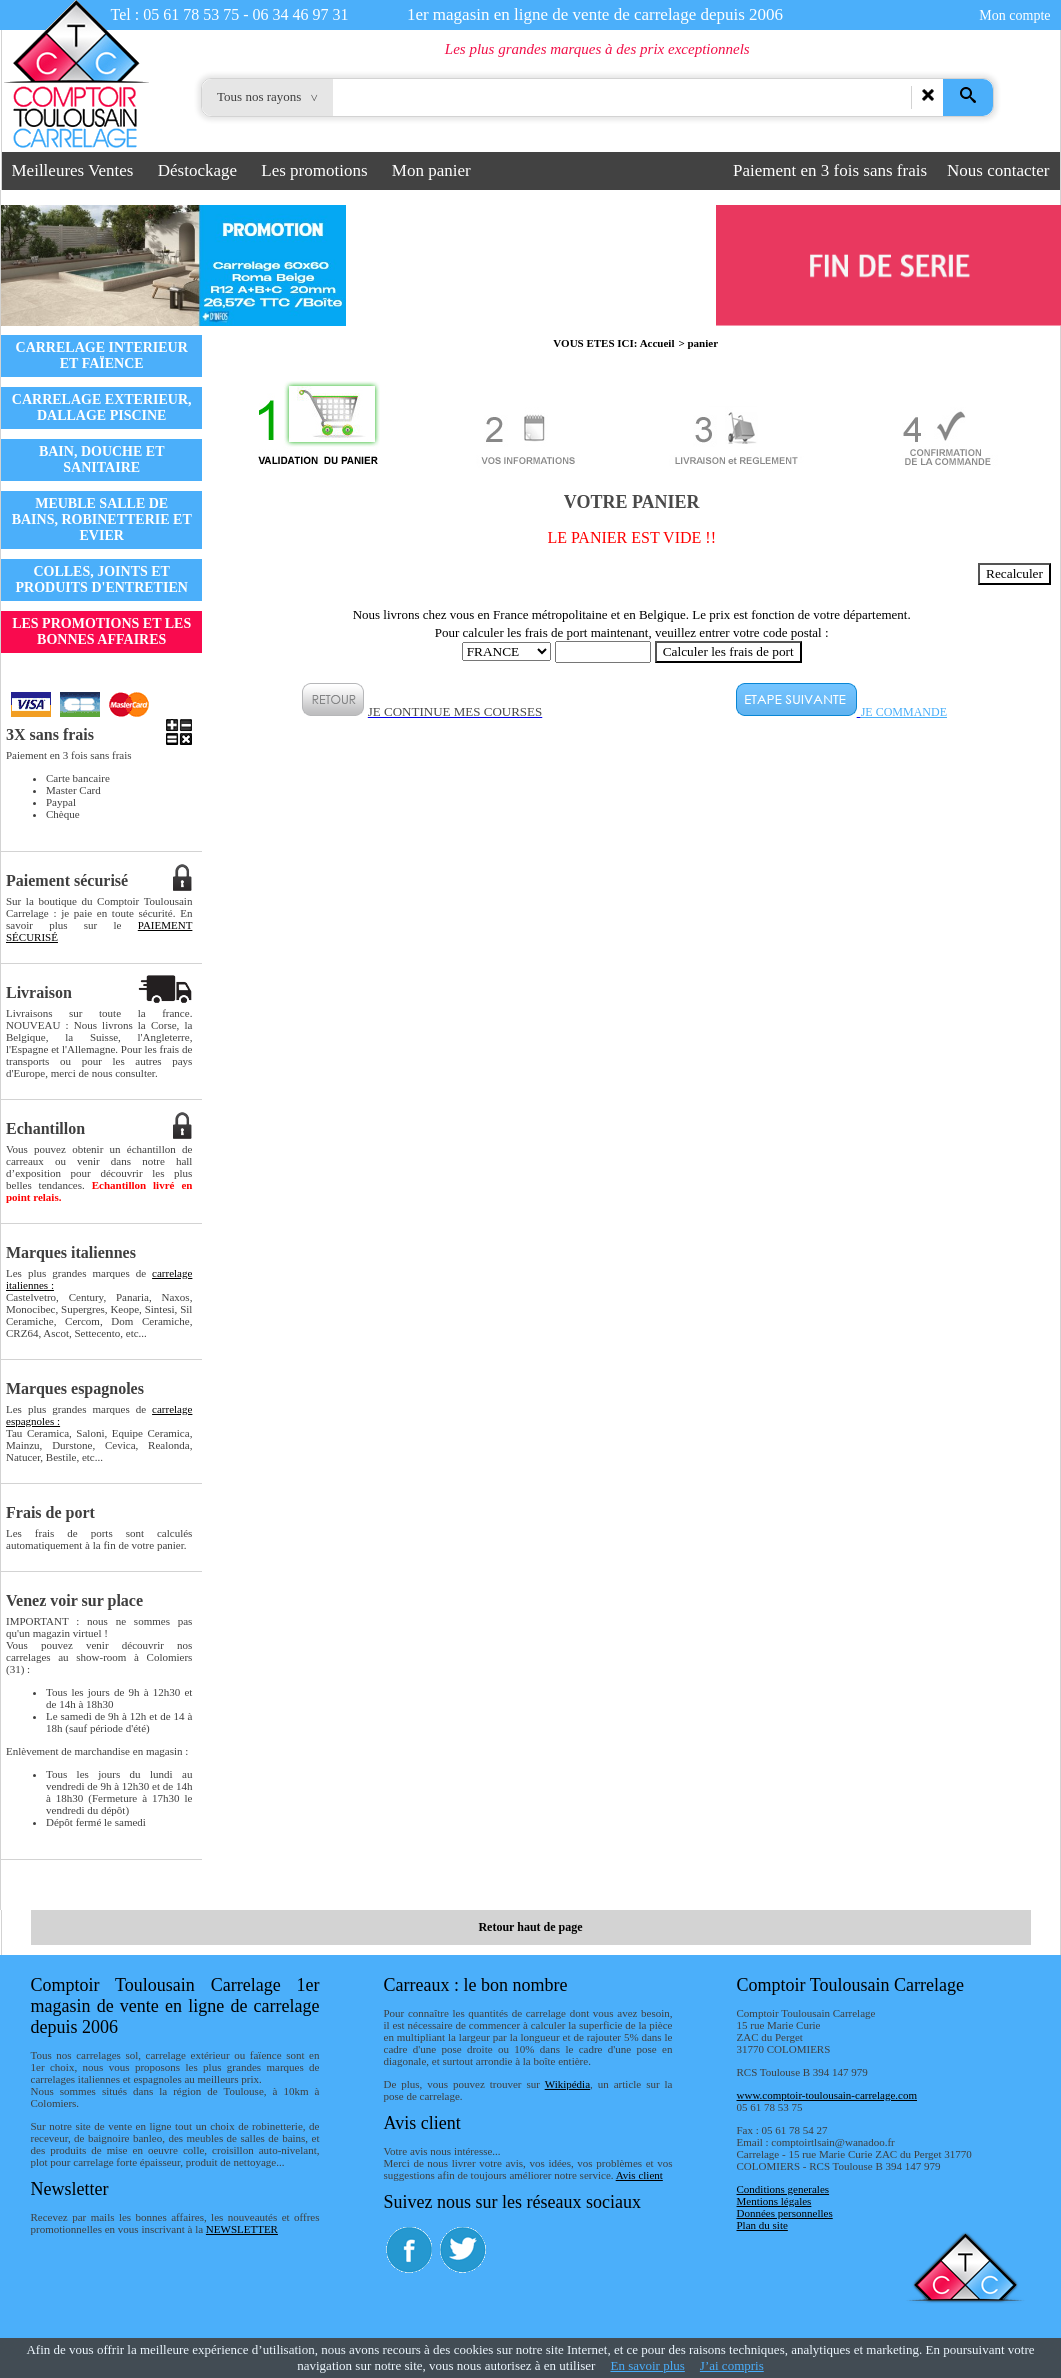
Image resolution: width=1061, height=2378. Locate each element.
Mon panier (431, 170)
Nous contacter (998, 170)
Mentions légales (774, 2201)
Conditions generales (783, 2189)
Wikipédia (567, 2084)
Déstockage (197, 170)
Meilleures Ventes (73, 170)
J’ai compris (732, 2365)
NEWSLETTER (242, 2229)
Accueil (657, 343)
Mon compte (1014, 15)
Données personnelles (785, 2213)
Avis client (639, 2175)
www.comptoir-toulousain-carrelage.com (827, 2095)
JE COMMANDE (904, 712)
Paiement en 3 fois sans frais (830, 170)
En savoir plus (647, 2365)
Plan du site (762, 2225)
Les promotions (314, 170)
